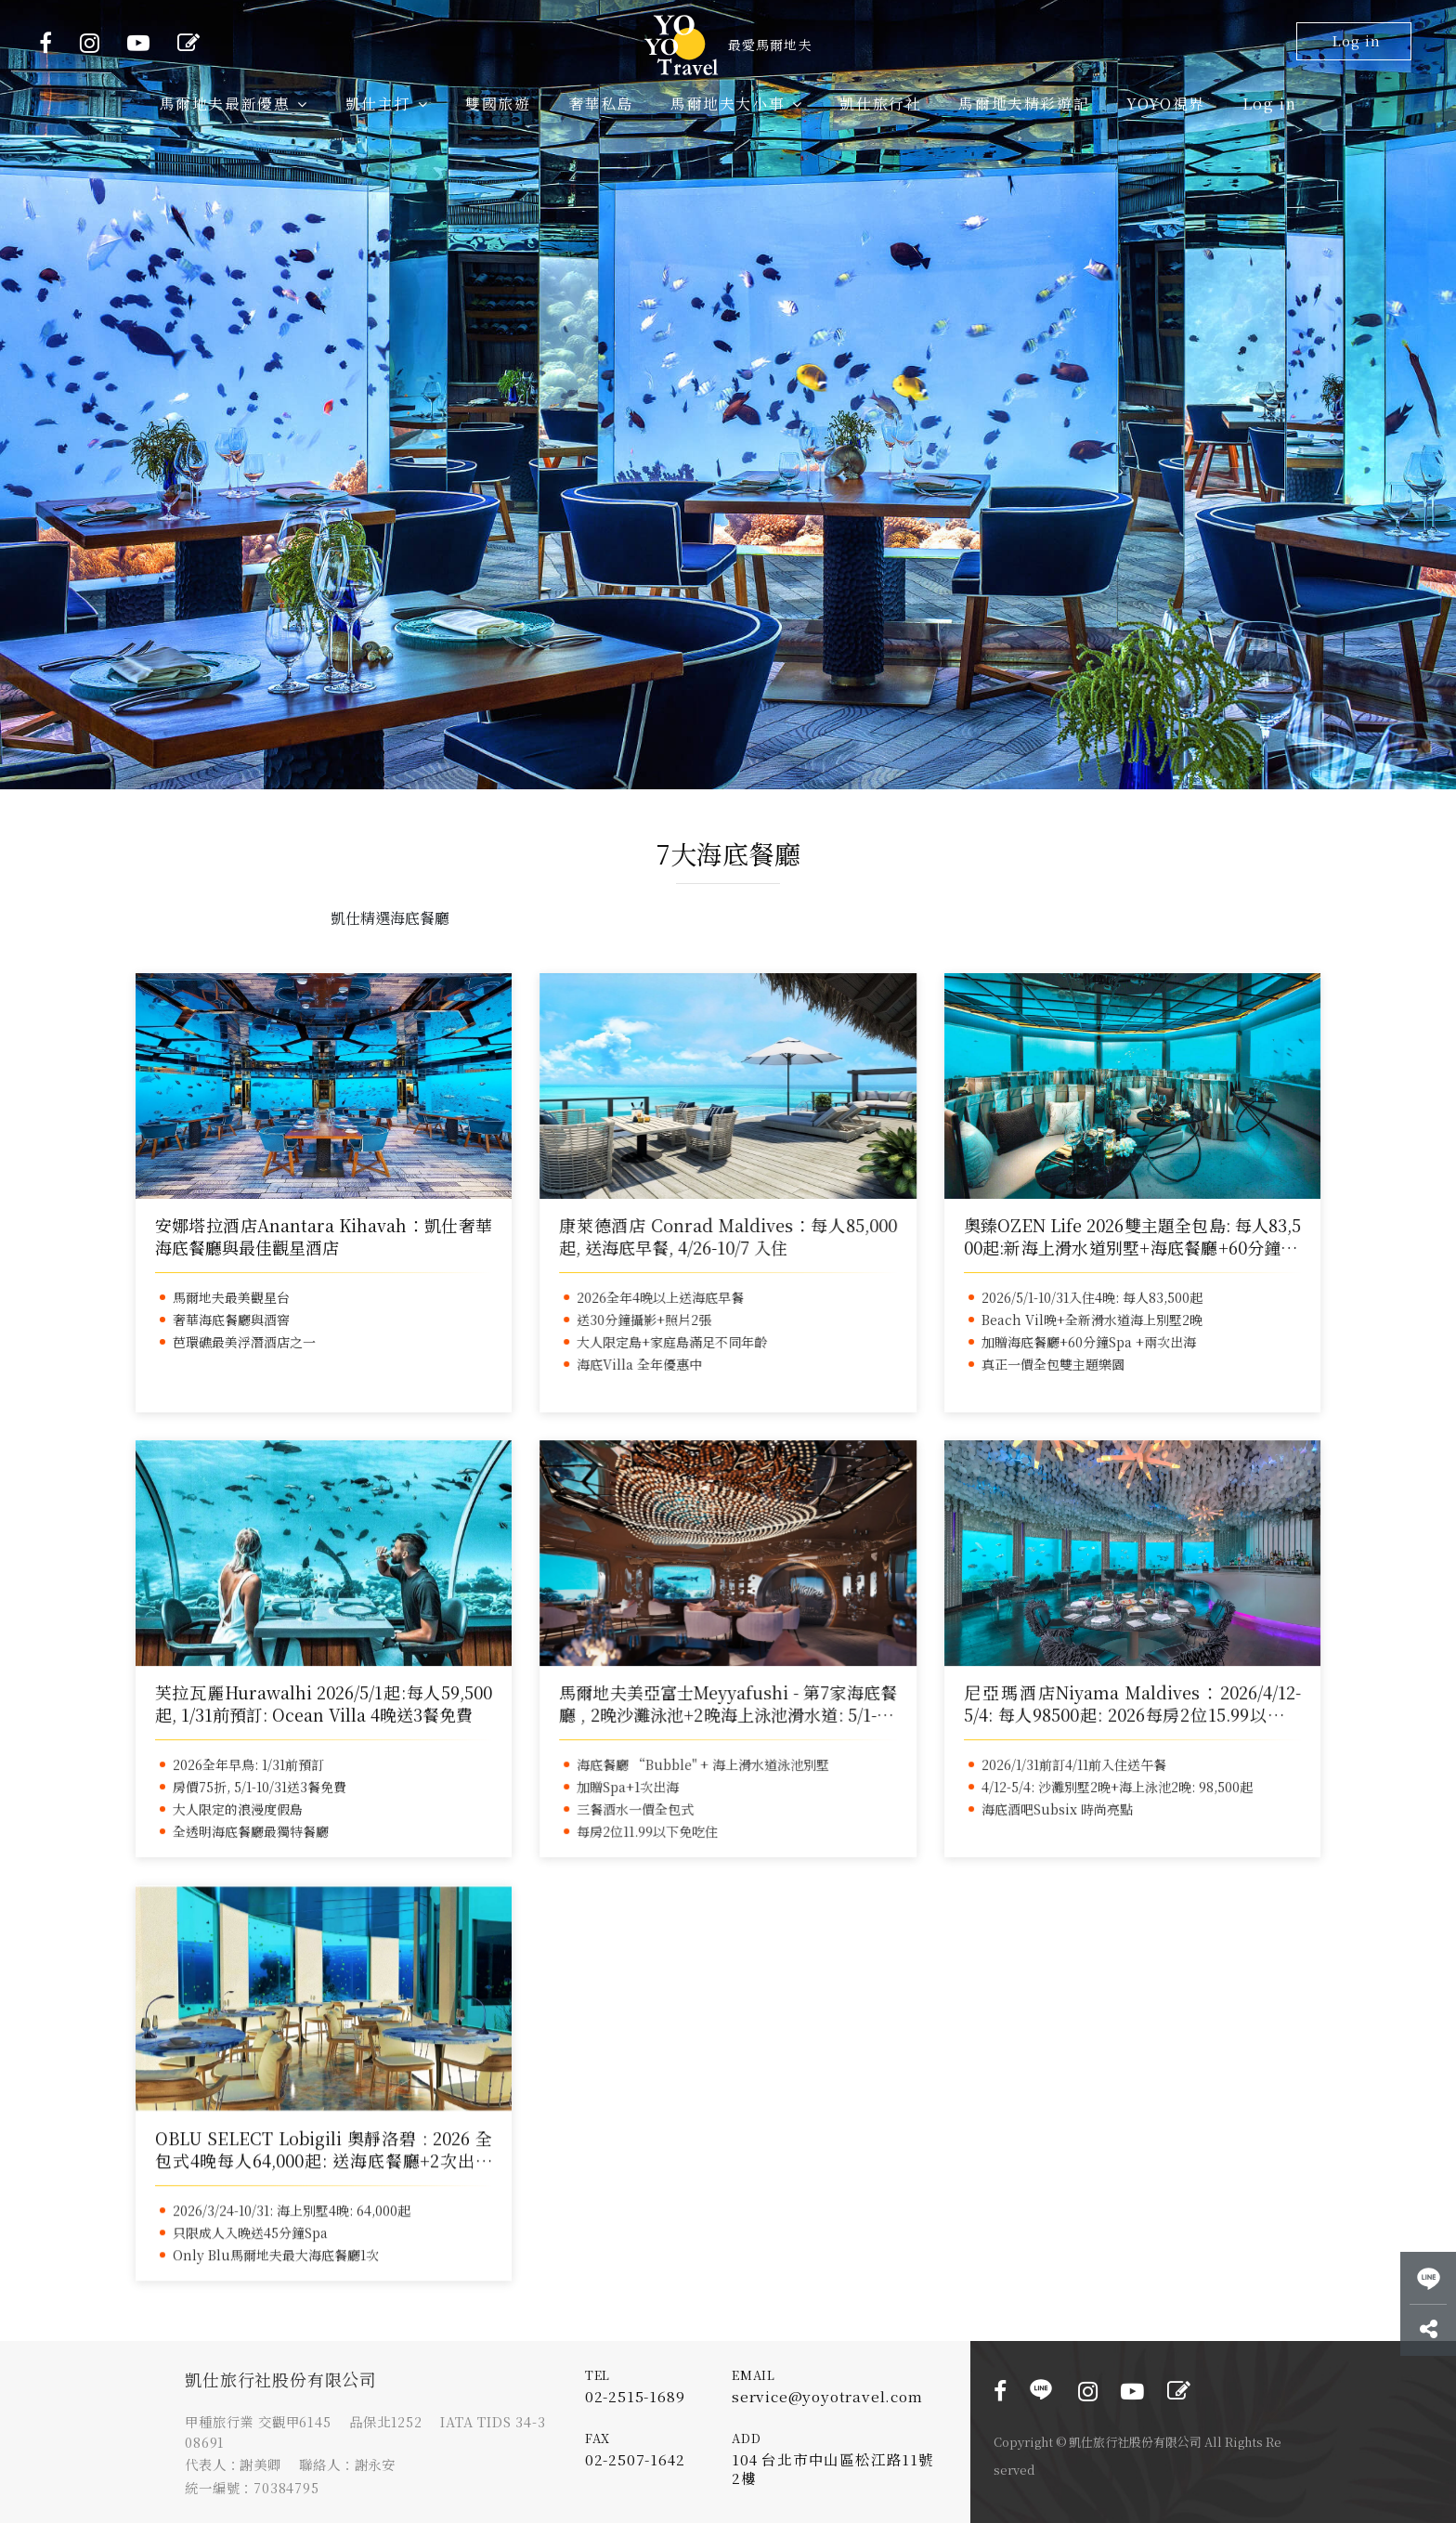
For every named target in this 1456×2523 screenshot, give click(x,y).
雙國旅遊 (497, 103)
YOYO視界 (1165, 103)
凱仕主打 (387, 103)
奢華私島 (600, 103)
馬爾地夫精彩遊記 (1023, 103)
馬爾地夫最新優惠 (234, 103)
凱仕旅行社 (880, 103)
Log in (1356, 40)
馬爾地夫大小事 (736, 103)
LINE (1041, 2389)
